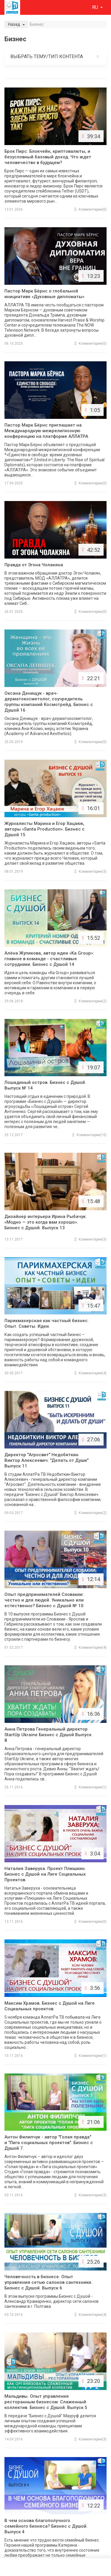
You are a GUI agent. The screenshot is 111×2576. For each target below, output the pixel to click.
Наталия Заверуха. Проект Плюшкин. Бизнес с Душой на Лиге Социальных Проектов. (45, 1874)
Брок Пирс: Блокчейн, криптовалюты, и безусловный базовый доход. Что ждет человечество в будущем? (47, 157)
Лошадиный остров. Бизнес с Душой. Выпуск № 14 (45, 1085)
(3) (91, 871)
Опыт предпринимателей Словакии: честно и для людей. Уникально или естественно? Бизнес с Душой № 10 (44, 1600)
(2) (91, 1001)
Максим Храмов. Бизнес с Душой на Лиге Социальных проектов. (49, 2006)
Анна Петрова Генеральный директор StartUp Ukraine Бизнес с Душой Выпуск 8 (47, 1734)
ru (95, 7)
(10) (90, 1135)
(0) (91, 209)
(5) (91, 742)
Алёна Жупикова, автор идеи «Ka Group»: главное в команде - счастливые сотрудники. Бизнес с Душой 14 (49, 958)
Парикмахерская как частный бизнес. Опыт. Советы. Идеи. (46, 1323)
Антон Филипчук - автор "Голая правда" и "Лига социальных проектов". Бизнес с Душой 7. (48, 2142)
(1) (91, 1787)
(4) (91, 1373)
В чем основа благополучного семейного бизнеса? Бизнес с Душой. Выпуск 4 (46, 2526)
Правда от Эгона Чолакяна (33, 564)
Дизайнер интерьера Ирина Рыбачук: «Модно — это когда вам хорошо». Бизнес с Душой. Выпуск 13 (45, 1222)
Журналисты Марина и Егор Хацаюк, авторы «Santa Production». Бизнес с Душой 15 (44, 829)
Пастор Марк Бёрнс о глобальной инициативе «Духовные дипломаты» (44, 293)
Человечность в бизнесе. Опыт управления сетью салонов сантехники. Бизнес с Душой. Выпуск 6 (48, 2282)
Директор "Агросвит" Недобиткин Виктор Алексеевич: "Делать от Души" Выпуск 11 (46, 1460)
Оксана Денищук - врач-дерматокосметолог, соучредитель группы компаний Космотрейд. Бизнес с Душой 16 (48, 702)
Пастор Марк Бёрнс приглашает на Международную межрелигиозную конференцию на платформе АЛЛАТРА (46, 430)
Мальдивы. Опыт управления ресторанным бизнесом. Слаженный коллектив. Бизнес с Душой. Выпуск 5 (45, 2402)
